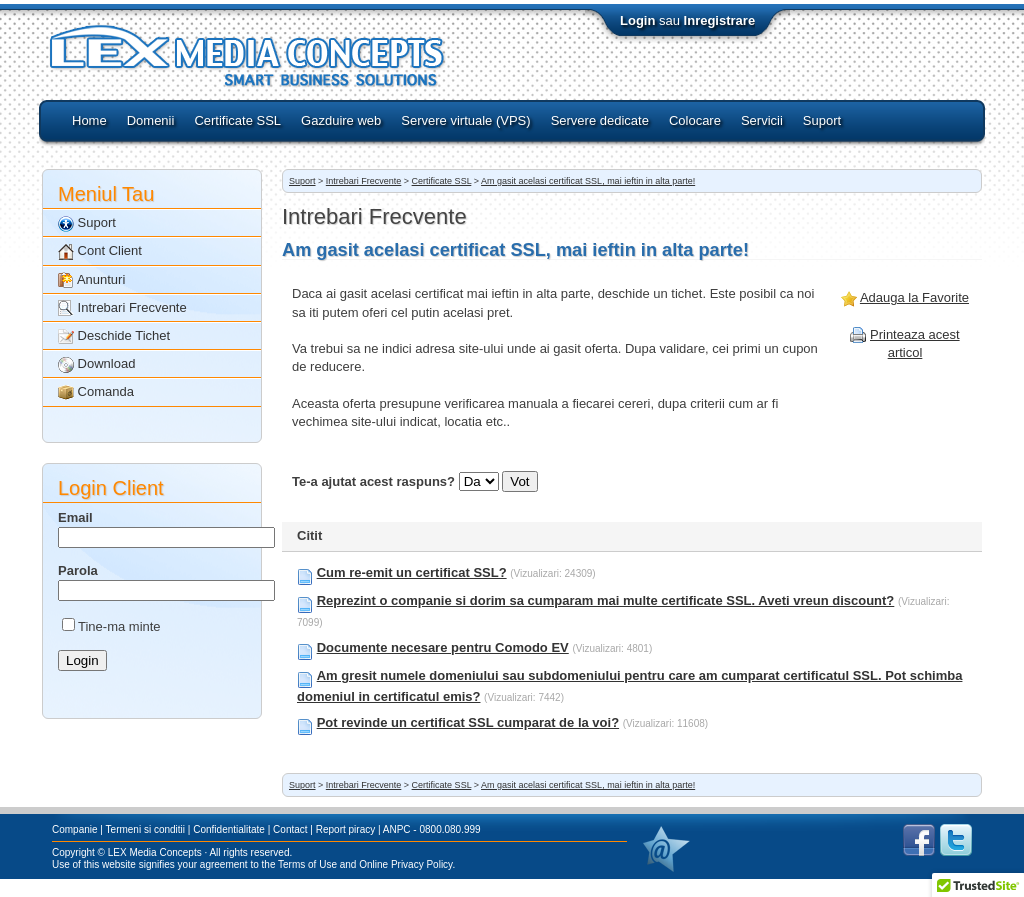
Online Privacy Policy (405, 864)
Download (96, 364)
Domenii (151, 120)
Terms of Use (307, 864)
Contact (290, 829)
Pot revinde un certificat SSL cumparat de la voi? (468, 722)
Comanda (96, 392)
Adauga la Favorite (914, 297)
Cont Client (100, 251)
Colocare (695, 120)
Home (89, 120)
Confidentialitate (229, 829)
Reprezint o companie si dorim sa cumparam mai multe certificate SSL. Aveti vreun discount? (606, 600)
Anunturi (91, 280)
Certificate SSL (237, 120)
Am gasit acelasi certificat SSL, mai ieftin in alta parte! (588, 181)
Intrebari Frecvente (122, 308)
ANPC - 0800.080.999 (432, 829)
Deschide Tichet (114, 336)
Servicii (762, 120)
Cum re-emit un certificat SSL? (412, 572)
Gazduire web (341, 120)
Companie (75, 829)
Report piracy (345, 829)
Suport (822, 120)
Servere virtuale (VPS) (465, 120)
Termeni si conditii (145, 829)
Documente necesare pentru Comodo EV (443, 647)
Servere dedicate (600, 120)
